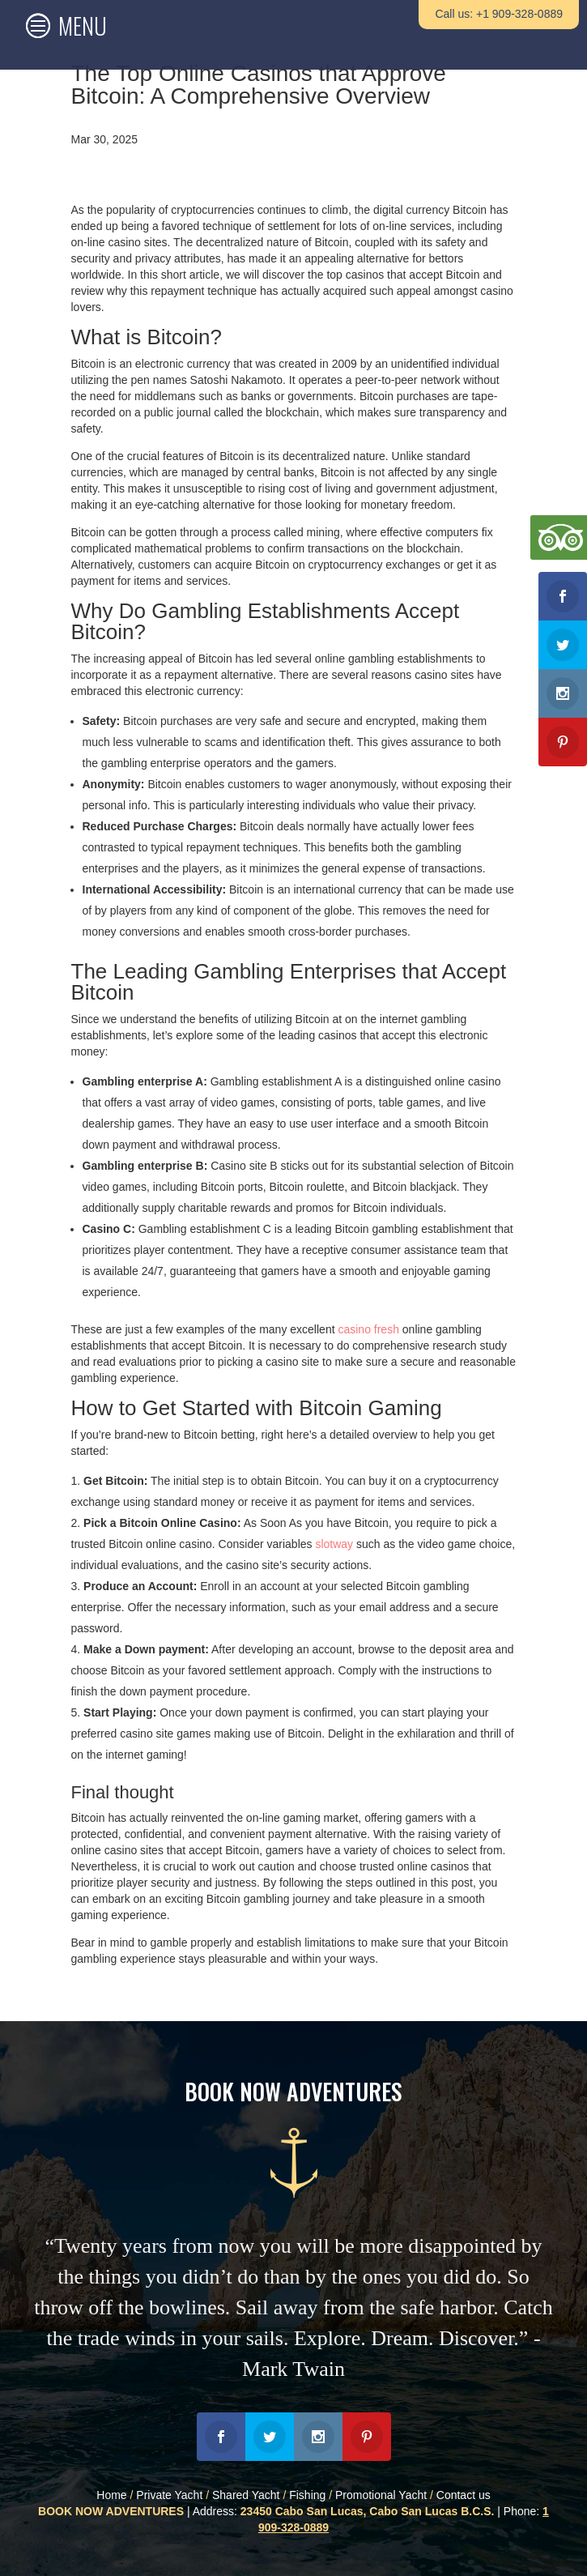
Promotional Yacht (381, 2495)
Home (111, 2495)
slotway (334, 1543)
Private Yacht (169, 2495)
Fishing (307, 2495)
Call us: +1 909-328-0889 (499, 13)
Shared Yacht (246, 2495)
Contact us (463, 2495)
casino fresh (368, 1329)
